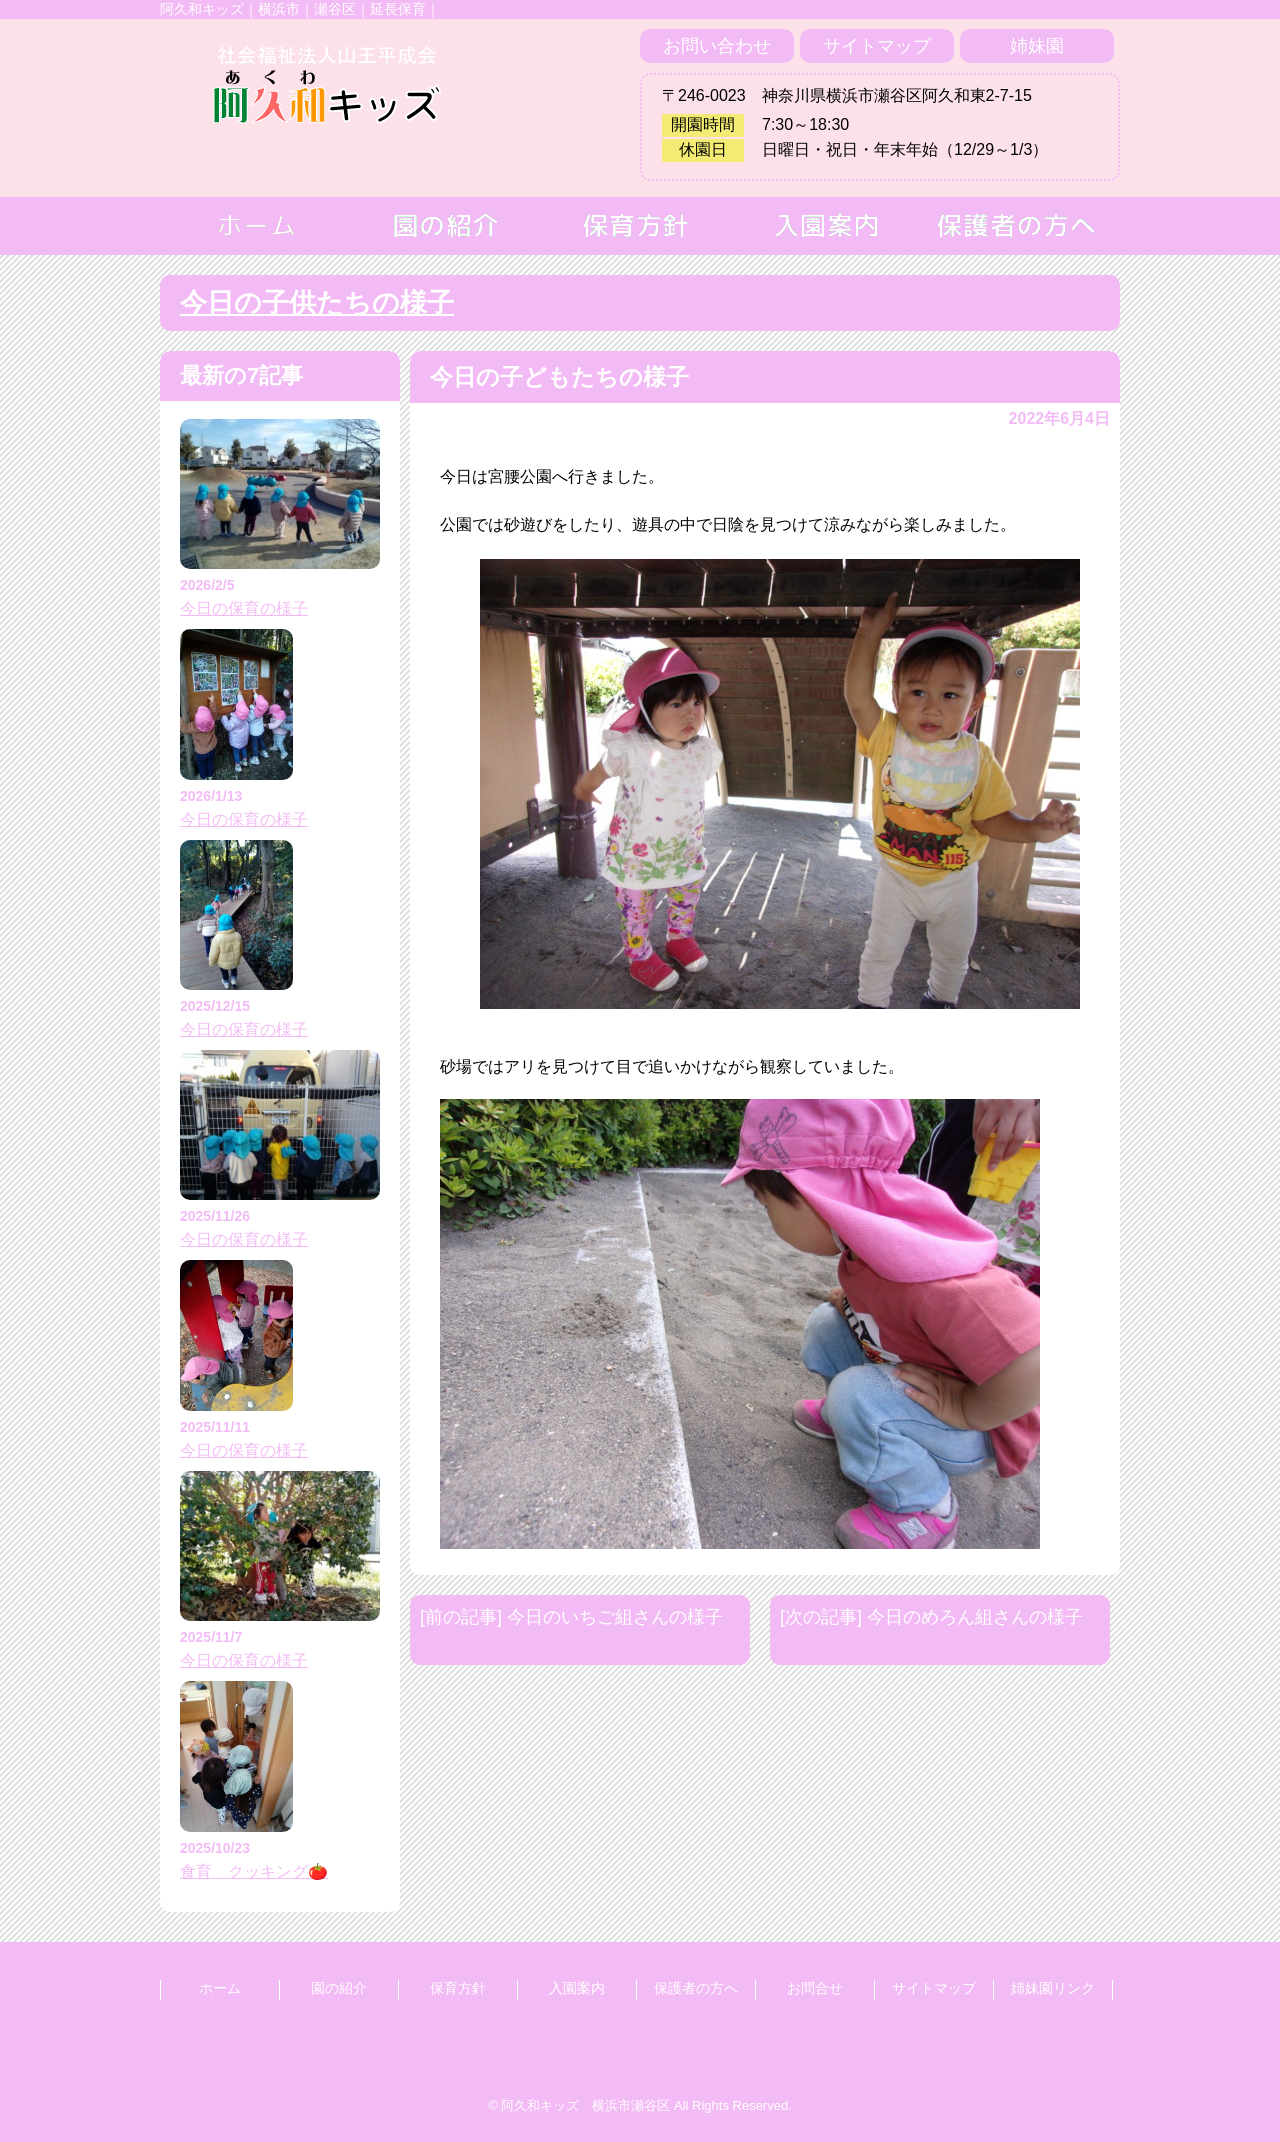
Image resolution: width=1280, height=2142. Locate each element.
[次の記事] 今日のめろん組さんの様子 (931, 1617)
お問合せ (815, 1988)
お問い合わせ (717, 46)
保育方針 (458, 1988)
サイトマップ (877, 46)
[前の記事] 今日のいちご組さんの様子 (571, 1617)
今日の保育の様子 (244, 608)
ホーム (220, 1988)
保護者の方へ (696, 1988)
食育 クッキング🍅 (254, 1871)
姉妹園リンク (1053, 1988)
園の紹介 (339, 1988)
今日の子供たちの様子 (317, 303)
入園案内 (577, 1988)
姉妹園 (1037, 46)
